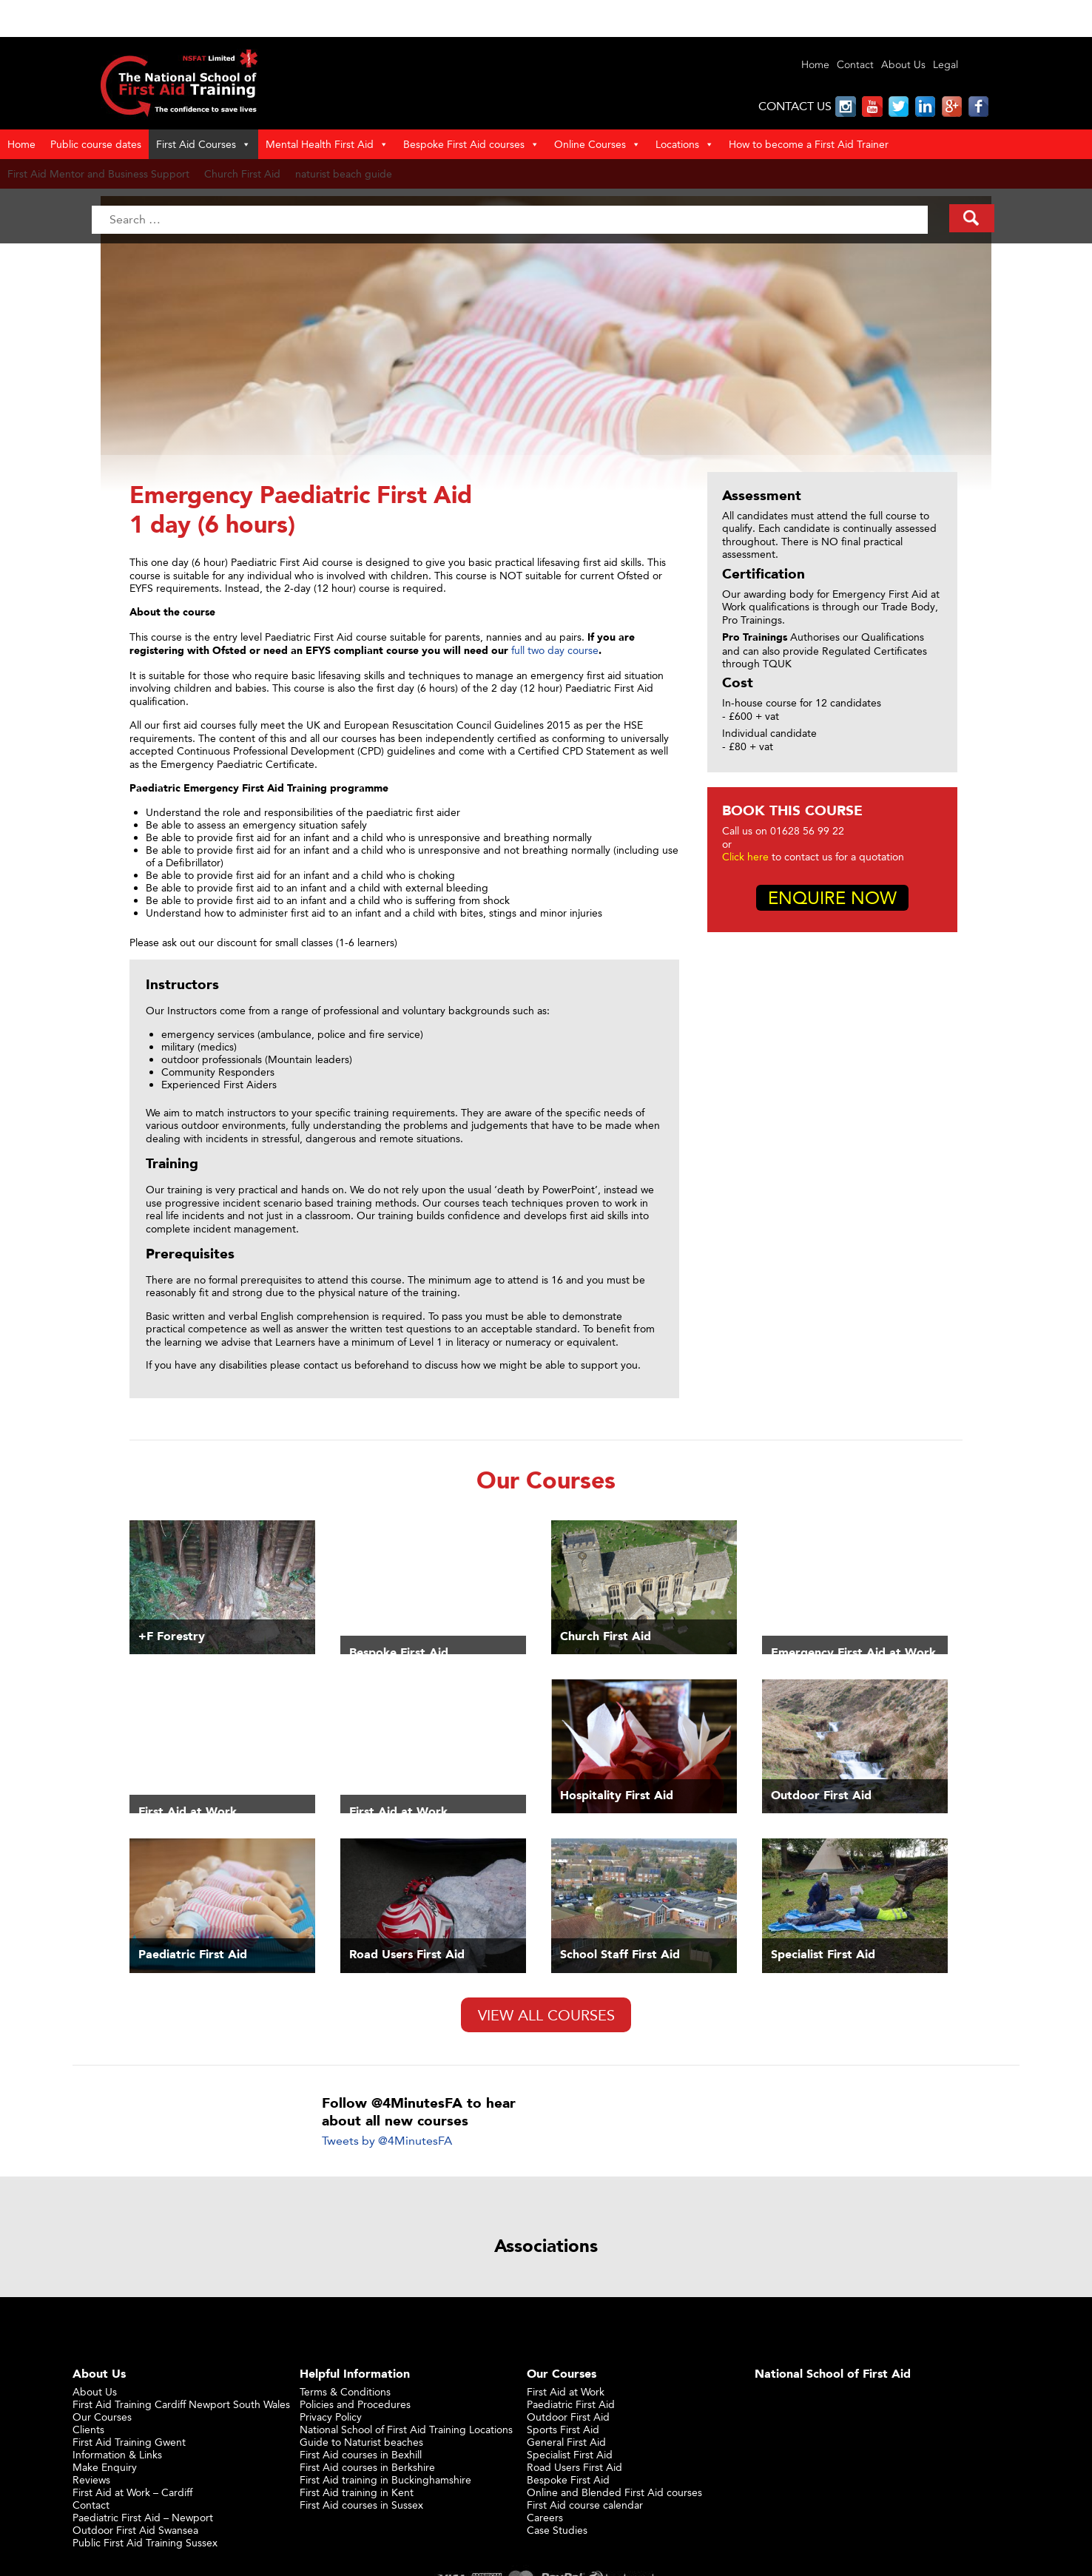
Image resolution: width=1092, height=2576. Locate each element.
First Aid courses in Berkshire (367, 2467)
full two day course (555, 650)
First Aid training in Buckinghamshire (385, 2479)
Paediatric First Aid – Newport (143, 2517)
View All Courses (546, 2015)
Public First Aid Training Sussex (145, 2542)
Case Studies (557, 2529)
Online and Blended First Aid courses (614, 2492)
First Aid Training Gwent (129, 2441)
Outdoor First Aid (568, 2416)
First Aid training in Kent (357, 2492)
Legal (945, 64)
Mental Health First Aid (327, 144)
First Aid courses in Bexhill (361, 2454)
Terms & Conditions (345, 2391)
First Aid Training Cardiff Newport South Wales (181, 2404)
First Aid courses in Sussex (361, 2504)
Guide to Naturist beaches (361, 2441)
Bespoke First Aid (568, 2479)
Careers (545, 2517)
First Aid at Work (565, 2391)
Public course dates (95, 144)
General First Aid (566, 2441)
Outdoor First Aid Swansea (135, 2529)
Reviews (91, 2479)
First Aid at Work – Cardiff (132, 2492)
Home (815, 64)
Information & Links (117, 2454)
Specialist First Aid (570, 2454)
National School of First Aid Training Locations (406, 2429)
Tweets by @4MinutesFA (387, 2141)
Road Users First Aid (574, 2467)
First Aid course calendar (585, 2504)
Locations (684, 144)
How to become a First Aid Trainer (809, 144)
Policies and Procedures (355, 2404)
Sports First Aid (563, 2429)
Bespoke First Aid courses (471, 144)
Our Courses (102, 2416)
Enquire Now (832, 897)
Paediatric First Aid (571, 2404)
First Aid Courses (203, 144)
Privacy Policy (331, 2416)
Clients (88, 2429)
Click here (745, 856)
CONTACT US (795, 106)
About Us (903, 64)
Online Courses (597, 144)
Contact (855, 64)
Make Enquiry (105, 2467)
